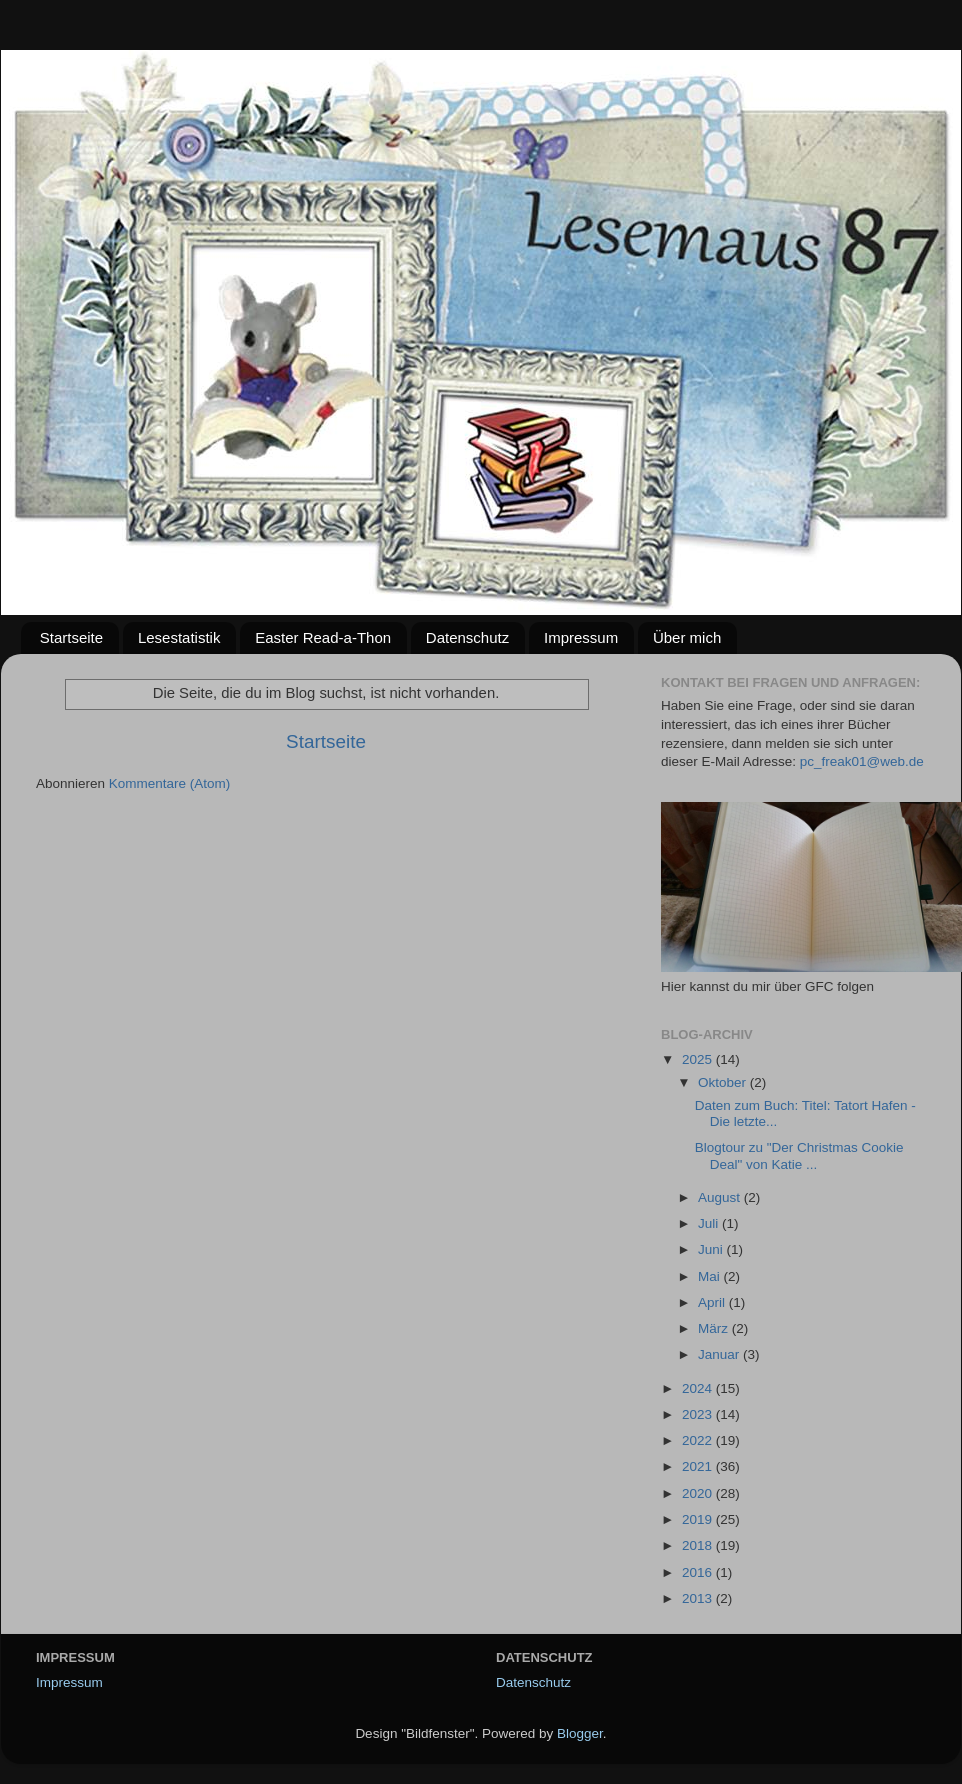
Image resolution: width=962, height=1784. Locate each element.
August (721, 1197)
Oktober (724, 1082)
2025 (699, 1059)
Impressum (581, 637)
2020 (699, 1493)
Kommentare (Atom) (170, 783)
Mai (711, 1276)
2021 (699, 1466)
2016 (699, 1572)
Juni (712, 1249)
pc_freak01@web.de (862, 761)
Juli (710, 1223)
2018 (699, 1545)
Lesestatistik (179, 637)
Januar (720, 1354)
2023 (699, 1414)
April (713, 1302)
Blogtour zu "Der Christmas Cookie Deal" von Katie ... (799, 1155)
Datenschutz (467, 637)
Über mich (687, 637)
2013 (699, 1598)
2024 (699, 1388)
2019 (699, 1519)
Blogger (580, 1733)
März (715, 1328)
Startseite (71, 637)
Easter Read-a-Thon (323, 637)
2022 (699, 1440)
